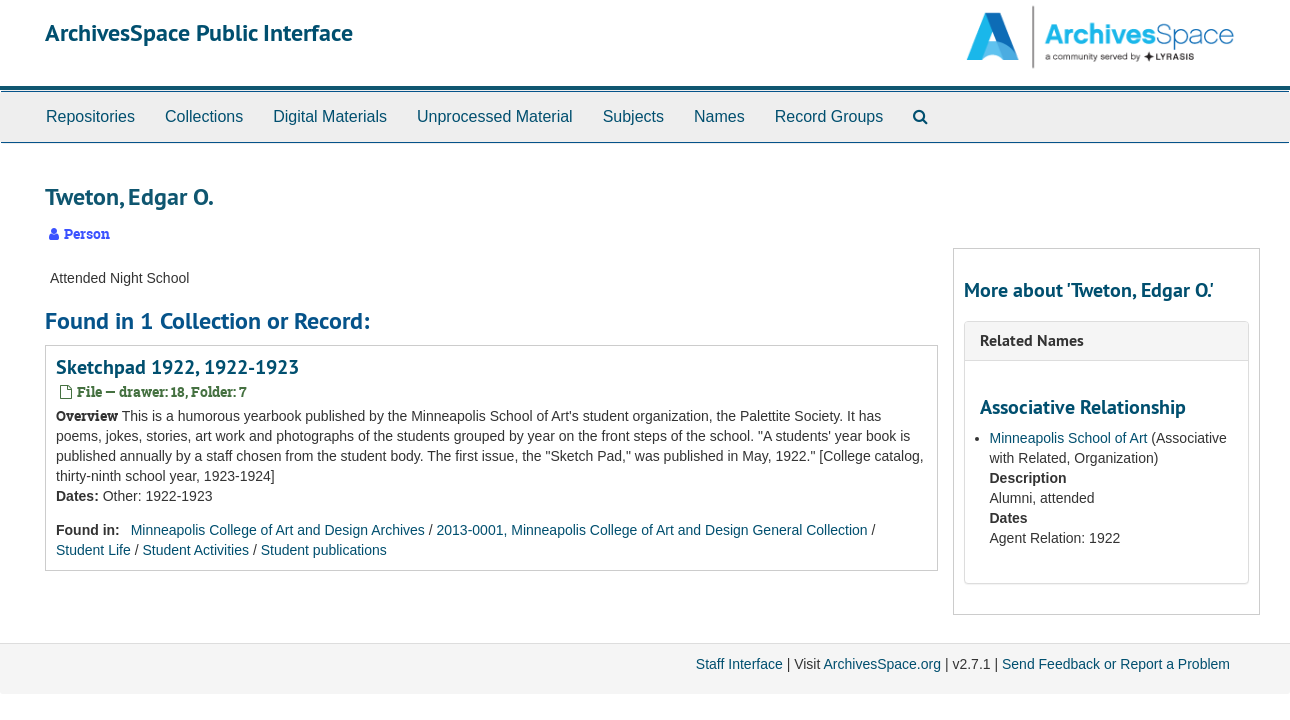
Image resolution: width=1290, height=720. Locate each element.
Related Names (1032, 340)
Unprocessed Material (495, 116)
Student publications (324, 550)
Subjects (633, 116)
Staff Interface (739, 664)
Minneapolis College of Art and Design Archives (278, 530)
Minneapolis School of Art (1069, 438)
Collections (204, 116)
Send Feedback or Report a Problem (1116, 664)
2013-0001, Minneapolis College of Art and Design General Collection (652, 530)
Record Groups (829, 116)
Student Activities (195, 550)
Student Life (93, 550)
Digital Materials (330, 116)
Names (719, 116)
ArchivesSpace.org (882, 664)
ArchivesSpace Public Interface (199, 32)
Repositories (90, 116)
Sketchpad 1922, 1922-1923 (177, 367)
